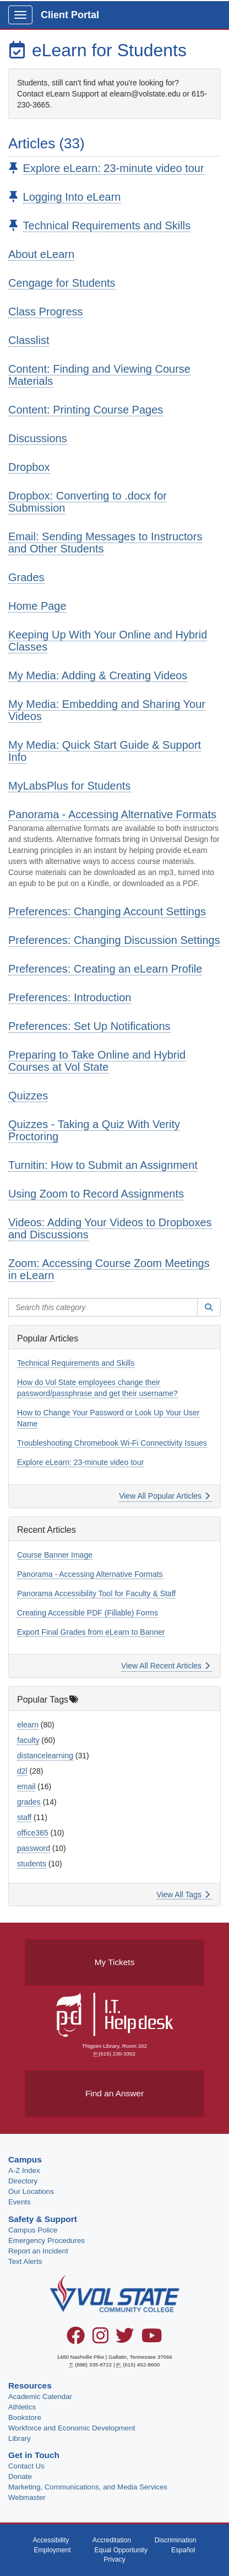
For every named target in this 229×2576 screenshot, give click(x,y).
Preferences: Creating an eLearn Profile (105, 969)
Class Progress (45, 311)
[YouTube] (152, 2339)
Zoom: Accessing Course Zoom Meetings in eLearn (109, 1269)
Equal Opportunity (121, 2550)
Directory (22, 2181)
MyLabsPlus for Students (69, 786)
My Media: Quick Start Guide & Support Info (104, 751)
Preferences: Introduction (69, 997)
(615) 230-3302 (117, 2054)
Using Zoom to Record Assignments (96, 1194)
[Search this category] (103, 1307)
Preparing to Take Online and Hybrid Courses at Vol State (97, 1061)
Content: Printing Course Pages (85, 410)
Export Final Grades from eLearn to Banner (91, 1632)
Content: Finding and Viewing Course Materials (99, 375)
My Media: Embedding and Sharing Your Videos (106, 710)
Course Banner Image (54, 1554)
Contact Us (26, 2466)
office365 (32, 1832)
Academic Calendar (40, 2396)
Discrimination (176, 2540)
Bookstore (24, 2417)
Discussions (37, 438)
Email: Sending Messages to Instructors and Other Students (105, 542)
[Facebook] (76, 2339)
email (26, 1786)
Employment (52, 2550)
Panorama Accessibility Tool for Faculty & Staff (96, 1593)
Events (19, 2202)
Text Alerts (25, 2261)
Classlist (28, 340)
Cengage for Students (62, 283)
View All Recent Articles (165, 1665)
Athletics (22, 2407)
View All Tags (183, 1894)
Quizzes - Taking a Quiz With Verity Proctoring (94, 1130)
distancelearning (45, 1755)
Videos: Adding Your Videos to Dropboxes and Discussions (110, 1228)
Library (19, 2438)
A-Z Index (24, 2170)
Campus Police (32, 2230)
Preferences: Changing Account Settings (107, 911)
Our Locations (31, 2191)
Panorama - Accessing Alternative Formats (112, 814)
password (33, 1848)
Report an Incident (38, 2251)
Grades (26, 577)
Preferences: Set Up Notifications (89, 1026)
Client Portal (70, 14)
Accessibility (50, 2540)
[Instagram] (100, 2339)
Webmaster (27, 2497)
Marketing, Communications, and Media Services (87, 2487)
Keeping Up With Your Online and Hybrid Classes (107, 641)
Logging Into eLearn (72, 197)
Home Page (37, 606)
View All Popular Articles (164, 1495)
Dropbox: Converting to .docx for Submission (87, 502)
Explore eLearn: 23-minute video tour (113, 168)
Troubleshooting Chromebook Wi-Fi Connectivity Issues (112, 1443)
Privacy (114, 2559)
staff (24, 1817)
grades (29, 1801)
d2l (22, 1771)
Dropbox (29, 467)
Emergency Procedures (46, 2240)
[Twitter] (125, 2339)
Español (183, 2550)
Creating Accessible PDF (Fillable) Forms (87, 1612)
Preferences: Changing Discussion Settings (114, 940)
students (31, 1863)
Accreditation (111, 2540)
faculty (28, 1740)
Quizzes (28, 1096)
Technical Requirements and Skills (107, 225)
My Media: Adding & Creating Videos (97, 675)
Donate (20, 2476)
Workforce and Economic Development (71, 2428)
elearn (28, 1724)
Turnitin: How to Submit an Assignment (103, 1165)
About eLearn (41, 254)
